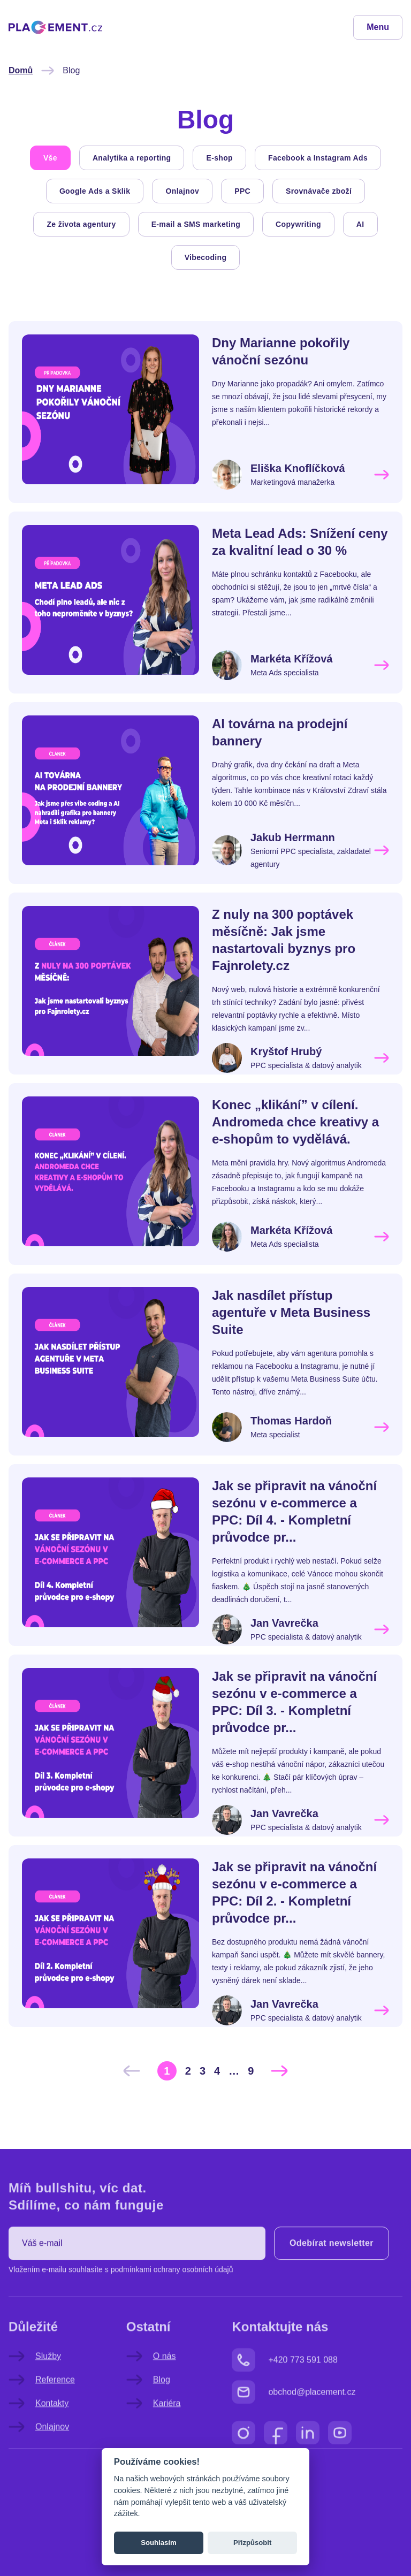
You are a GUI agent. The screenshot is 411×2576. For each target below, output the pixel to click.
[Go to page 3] (203, 2070)
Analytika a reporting (132, 158)
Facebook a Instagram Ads (318, 158)
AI (360, 224)
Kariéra (153, 2436)
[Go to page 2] (188, 2070)
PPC (242, 191)
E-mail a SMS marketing (195, 224)
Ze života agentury (81, 224)
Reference (42, 2412)
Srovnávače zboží (319, 191)
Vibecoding (206, 257)
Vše (50, 158)
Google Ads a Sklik (95, 191)
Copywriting (298, 224)
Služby (35, 2389)
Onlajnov (182, 191)
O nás (151, 2389)
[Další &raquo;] (279, 2070)
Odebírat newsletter (332, 2275)
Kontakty (38, 2436)
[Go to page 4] (217, 2070)
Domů (21, 70)
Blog (148, 2412)
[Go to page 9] (251, 2070)
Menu (378, 27)
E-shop (219, 158)
